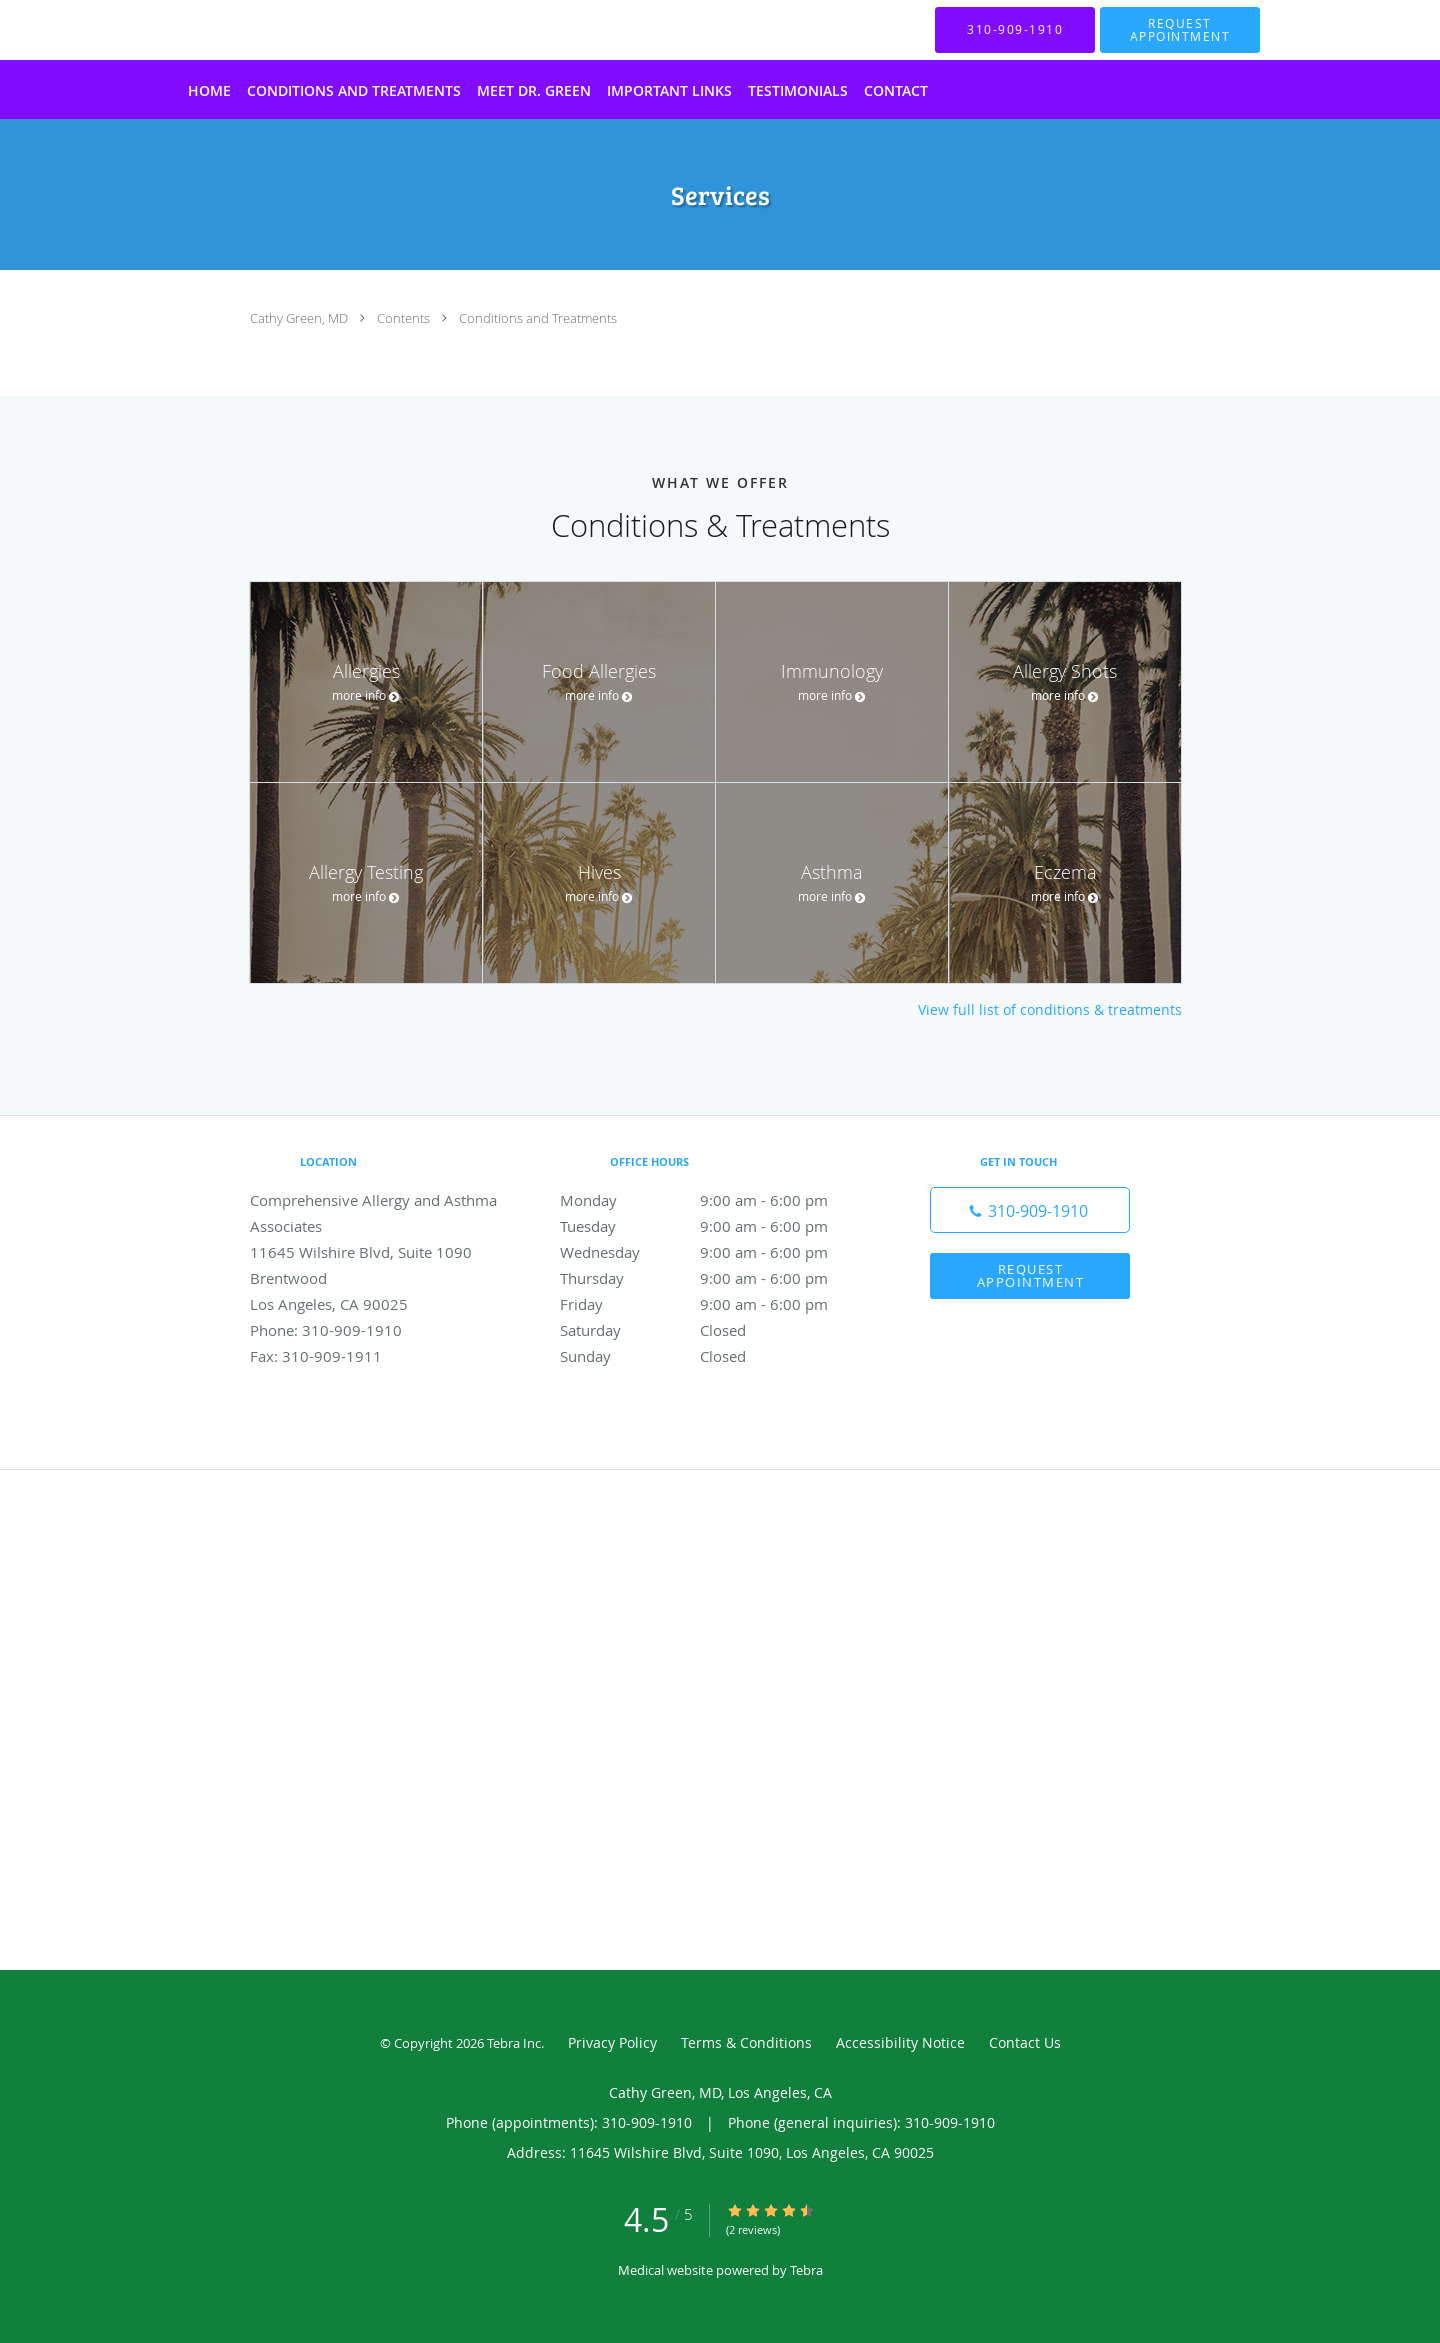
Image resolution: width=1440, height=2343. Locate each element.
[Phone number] (1030, 1210)
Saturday (715, 1330)
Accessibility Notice (900, 2042)
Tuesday (715, 1226)
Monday (715, 1200)
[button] (1180, 30)
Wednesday (715, 1252)
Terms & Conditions (746, 2042)
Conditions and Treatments (538, 318)
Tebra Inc (514, 2043)
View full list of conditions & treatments (1050, 1010)
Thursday (715, 1278)
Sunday (715, 1356)
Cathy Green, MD (300, 318)
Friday (715, 1304)
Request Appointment (1031, 1275)
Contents (405, 318)
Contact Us (1025, 2042)
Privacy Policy (612, 2042)
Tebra (806, 2270)
